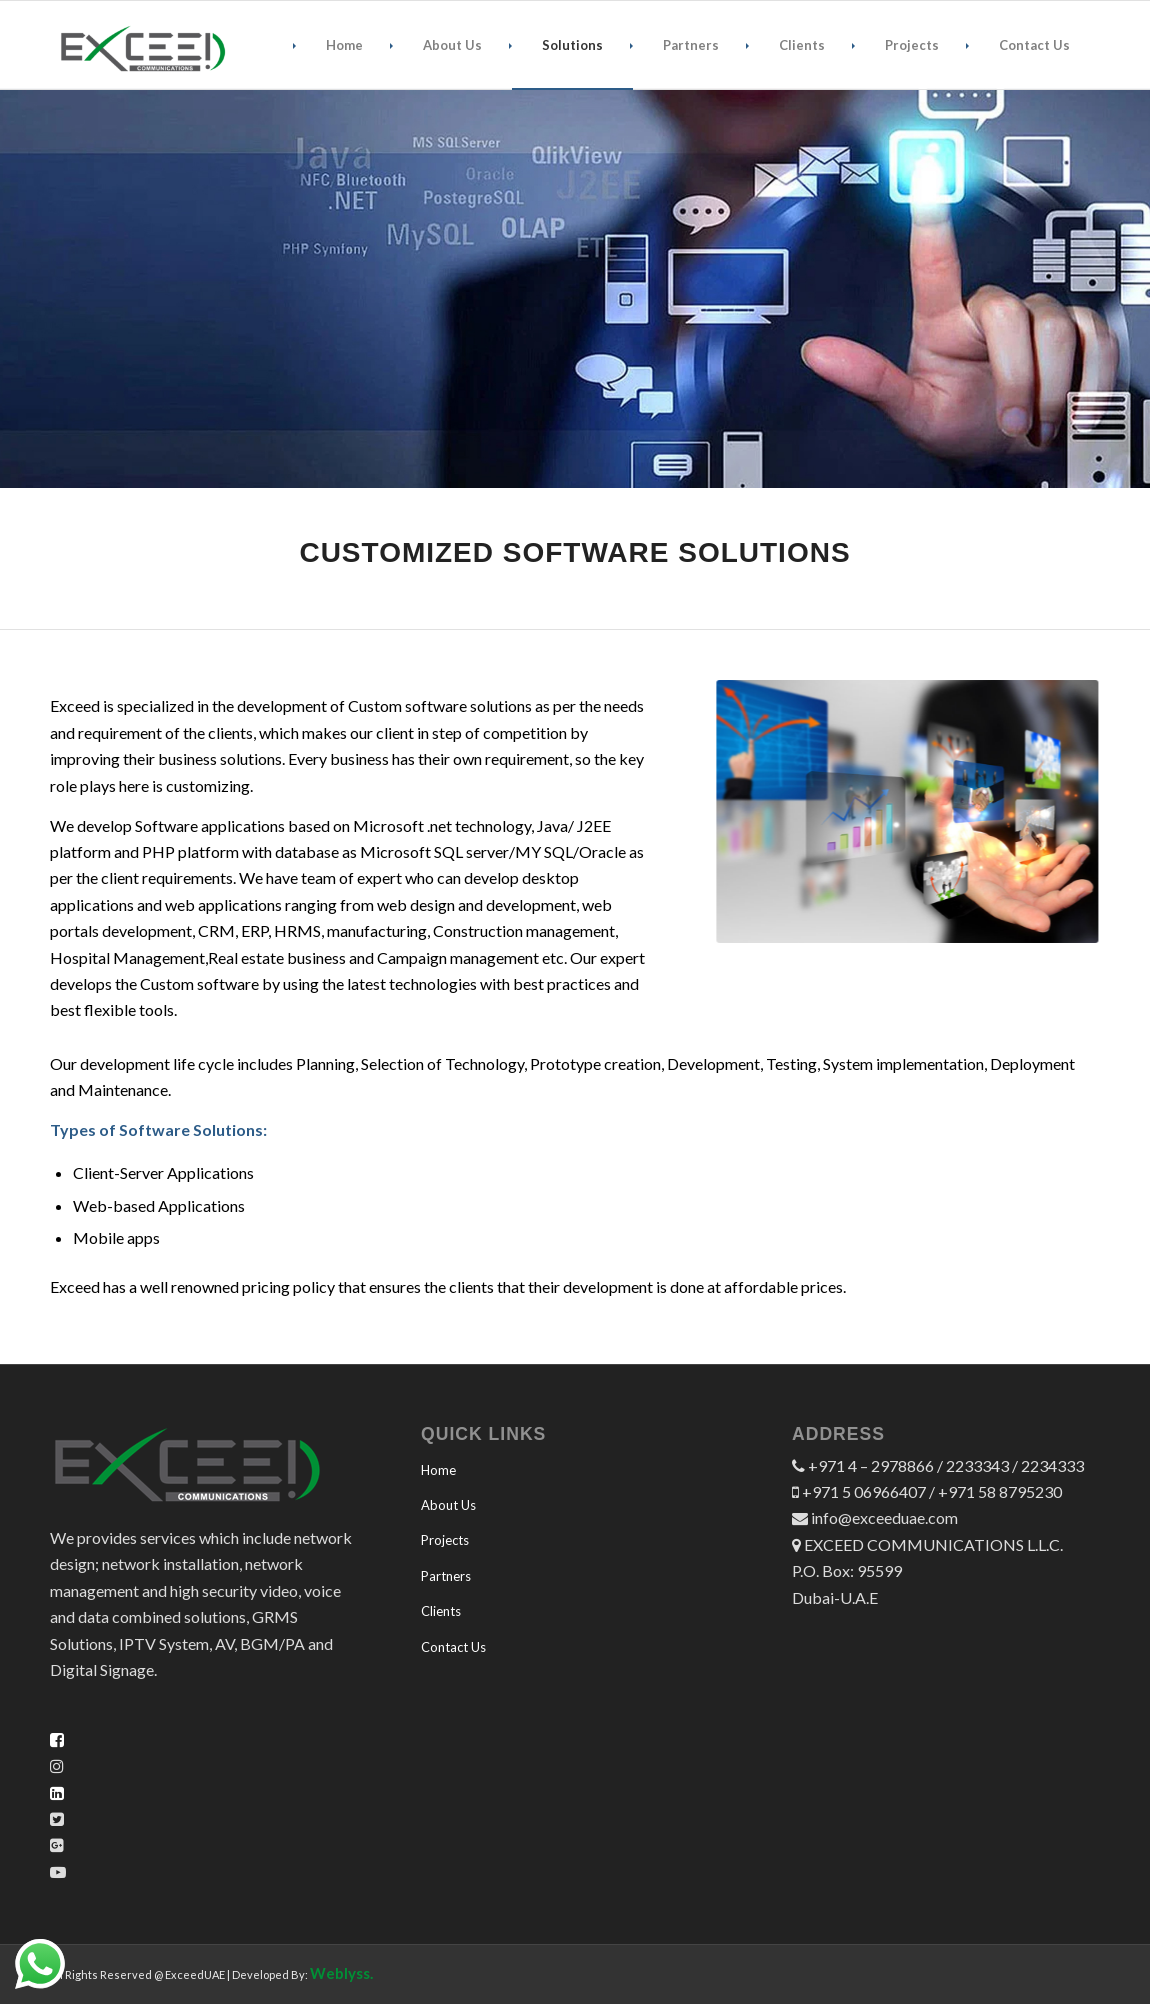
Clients (441, 1611)
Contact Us (453, 1647)
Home (438, 1470)
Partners (446, 1576)
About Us (448, 1505)
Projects (445, 1540)
